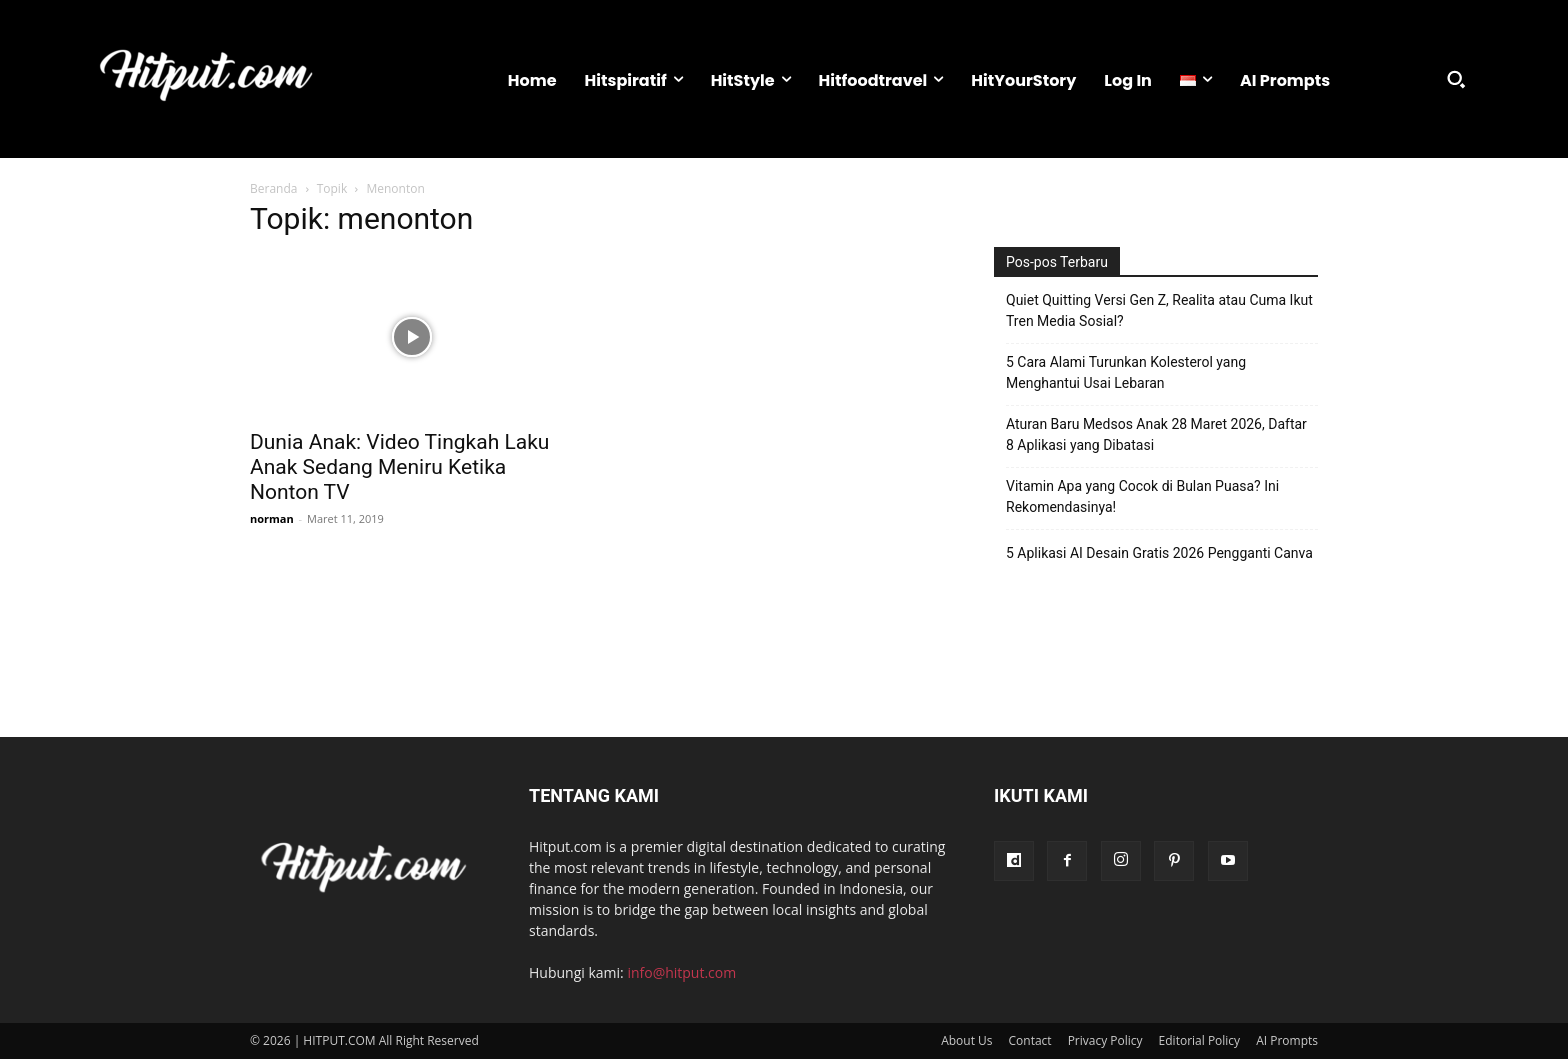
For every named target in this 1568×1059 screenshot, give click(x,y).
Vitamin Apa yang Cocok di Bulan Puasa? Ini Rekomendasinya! (1142, 496)
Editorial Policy (1200, 1040)
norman (272, 518)
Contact (1030, 1040)
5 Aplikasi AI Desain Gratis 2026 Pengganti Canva (1159, 553)
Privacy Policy (1105, 1040)
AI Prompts (1287, 1040)
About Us (966, 1040)
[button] (1456, 79)
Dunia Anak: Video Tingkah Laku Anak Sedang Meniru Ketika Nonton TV (399, 467)
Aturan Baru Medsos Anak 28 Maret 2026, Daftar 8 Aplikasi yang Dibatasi (1156, 434)
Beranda (273, 188)
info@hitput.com (681, 972)
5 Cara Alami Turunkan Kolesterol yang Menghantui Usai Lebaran (1126, 372)
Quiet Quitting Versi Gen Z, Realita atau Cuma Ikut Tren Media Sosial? (1159, 310)
